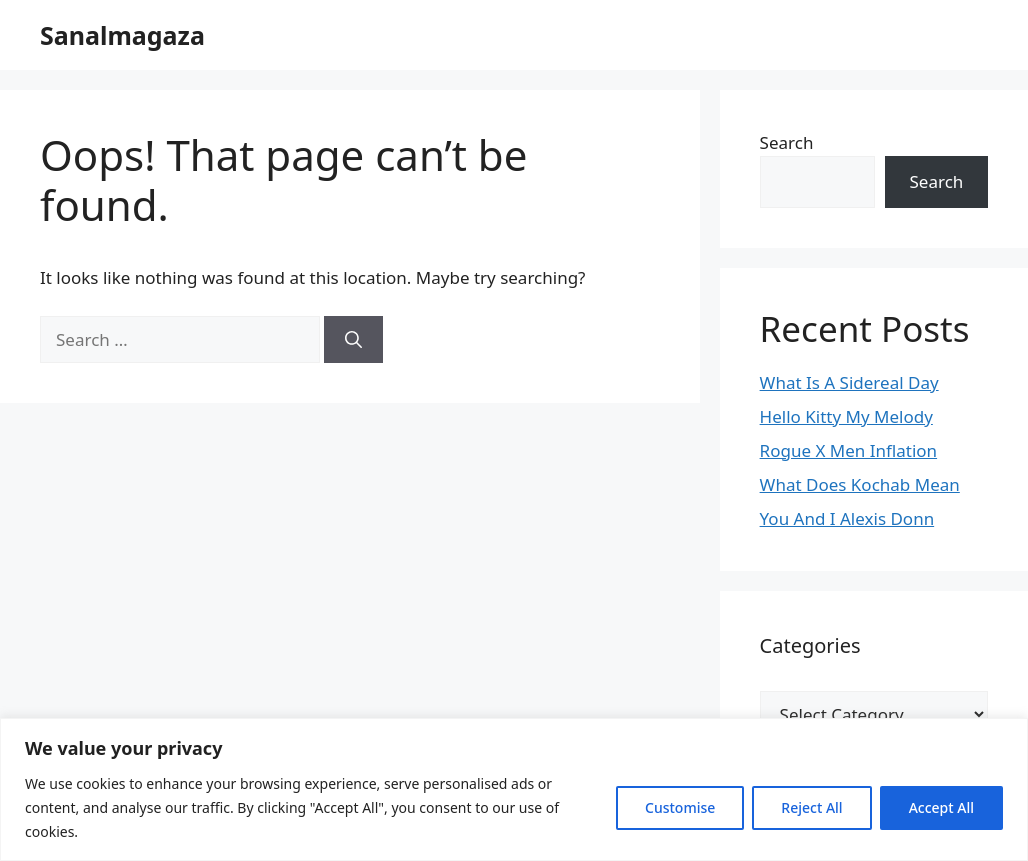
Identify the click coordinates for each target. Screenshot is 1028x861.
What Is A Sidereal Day (849, 382)
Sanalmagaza (122, 35)
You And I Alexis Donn (847, 518)
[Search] (353, 340)
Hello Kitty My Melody (846, 416)
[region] (514, 789)
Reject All (811, 807)
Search (787, 142)
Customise (680, 807)
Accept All (941, 807)
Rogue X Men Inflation (849, 450)
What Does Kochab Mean (860, 484)
